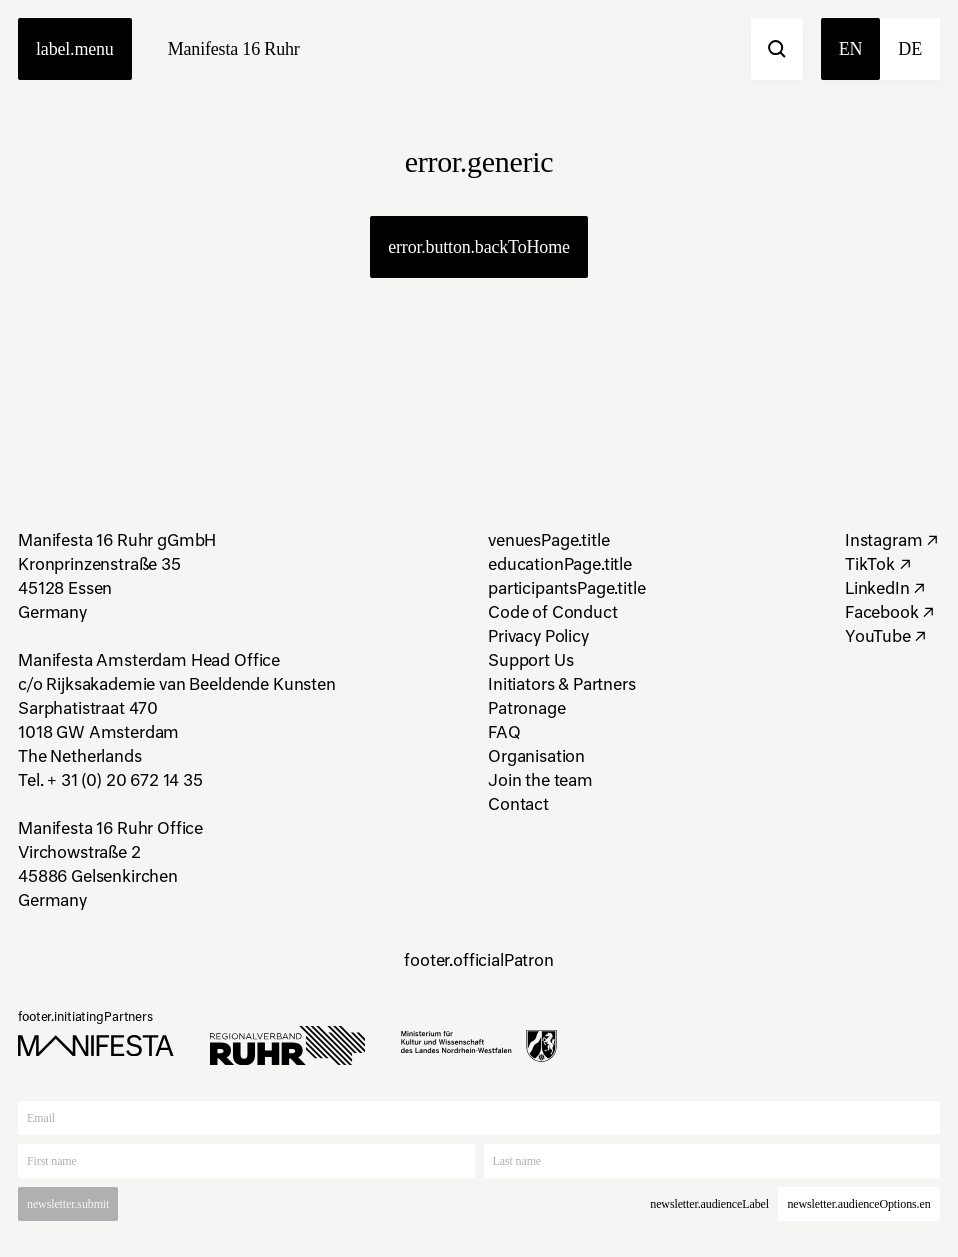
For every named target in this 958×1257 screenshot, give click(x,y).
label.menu (75, 49)
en (851, 49)
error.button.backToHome (479, 247)
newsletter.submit (68, 1204)
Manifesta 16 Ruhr (234, 49)
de (910, 49)
